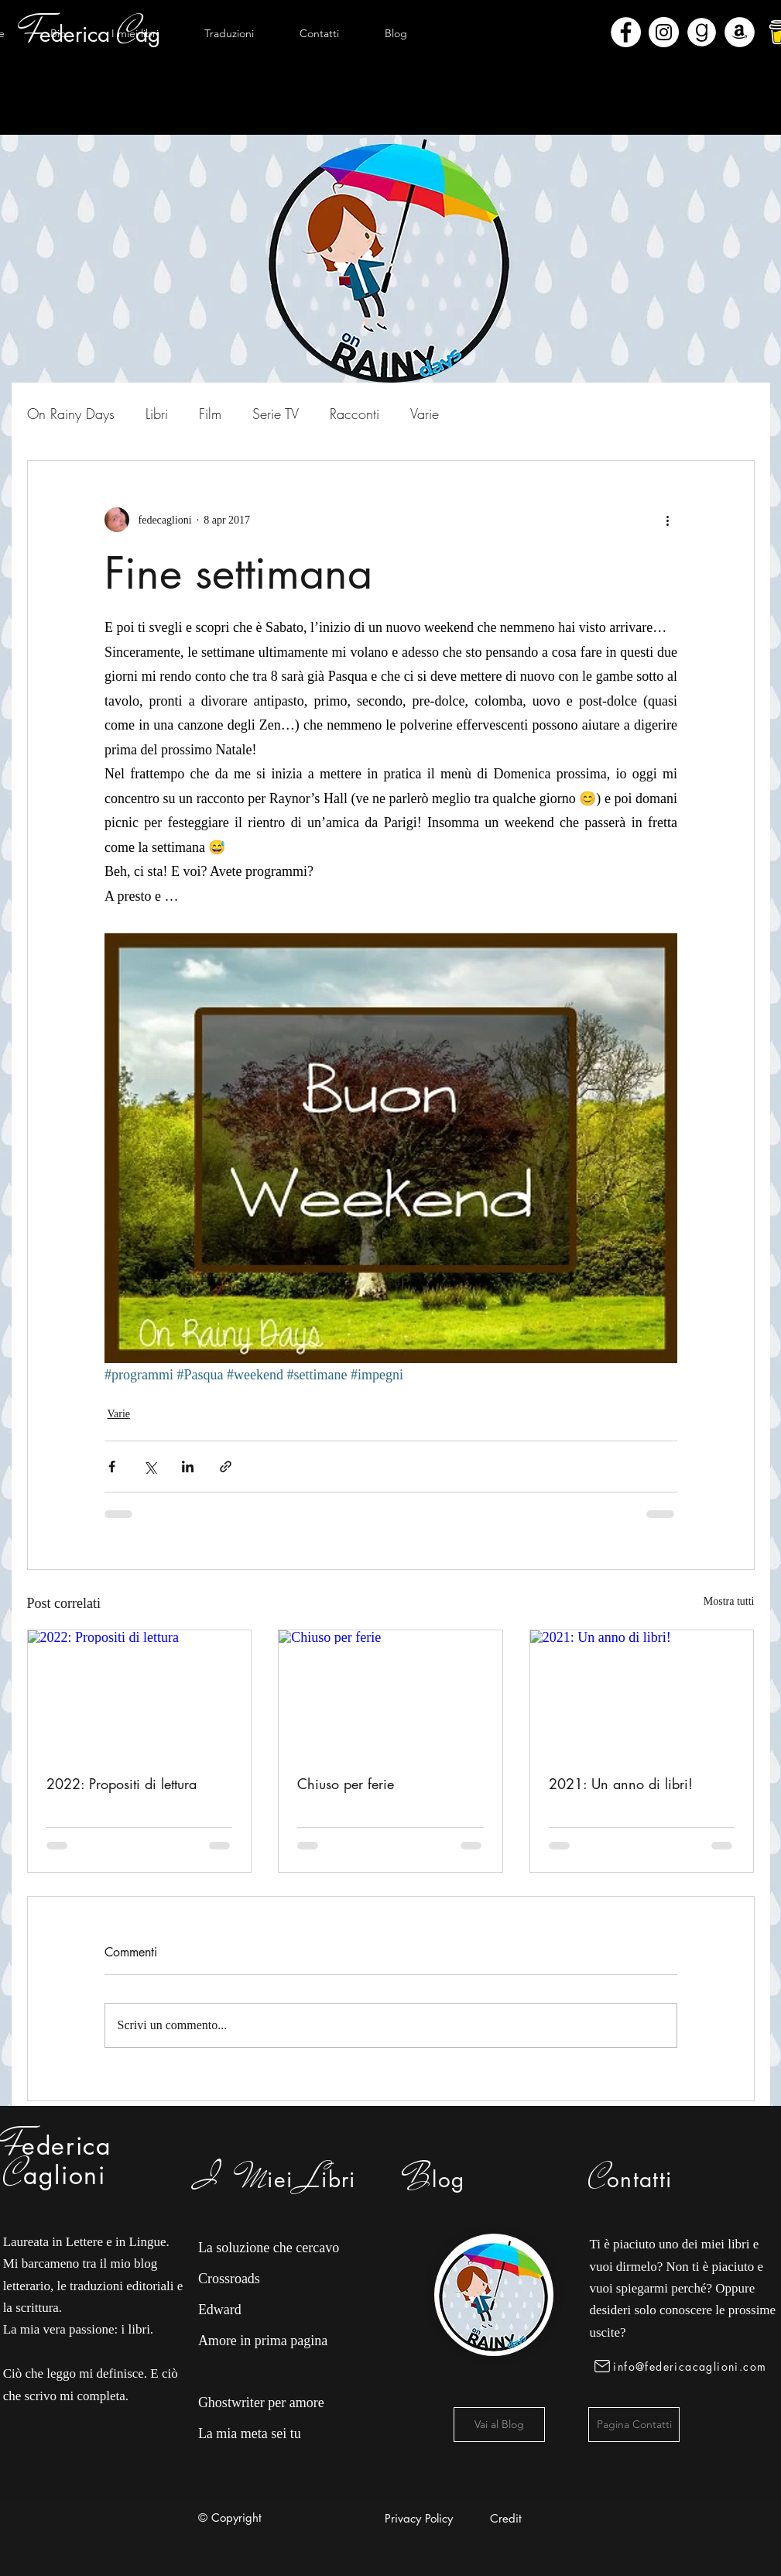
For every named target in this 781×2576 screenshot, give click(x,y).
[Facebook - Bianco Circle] (626, 32)
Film (210, 413)
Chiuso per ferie (345, 1783)
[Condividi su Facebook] (111, 1466)
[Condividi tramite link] (225, 1466)
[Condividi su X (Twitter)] (149, 1466)
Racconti (354, 413)
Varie (424, 413)
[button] (135, 33)
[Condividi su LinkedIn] (187, 1466)
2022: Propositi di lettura (121, 1783)
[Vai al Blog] (499, 2424)
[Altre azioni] (668, 519)
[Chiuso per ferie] (390, 1693)
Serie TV (275, 413)
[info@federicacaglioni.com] (683, 2366)
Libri (157, 413)
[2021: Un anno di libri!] (642, 1693)
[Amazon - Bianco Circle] (739, 32)
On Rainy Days (71, 413)
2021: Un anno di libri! (621, 1783)
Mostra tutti (729, 1601)
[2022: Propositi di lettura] (140, 1693)
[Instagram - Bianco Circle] (664, 32)
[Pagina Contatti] (634, 2424)
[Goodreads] (702, 32)
